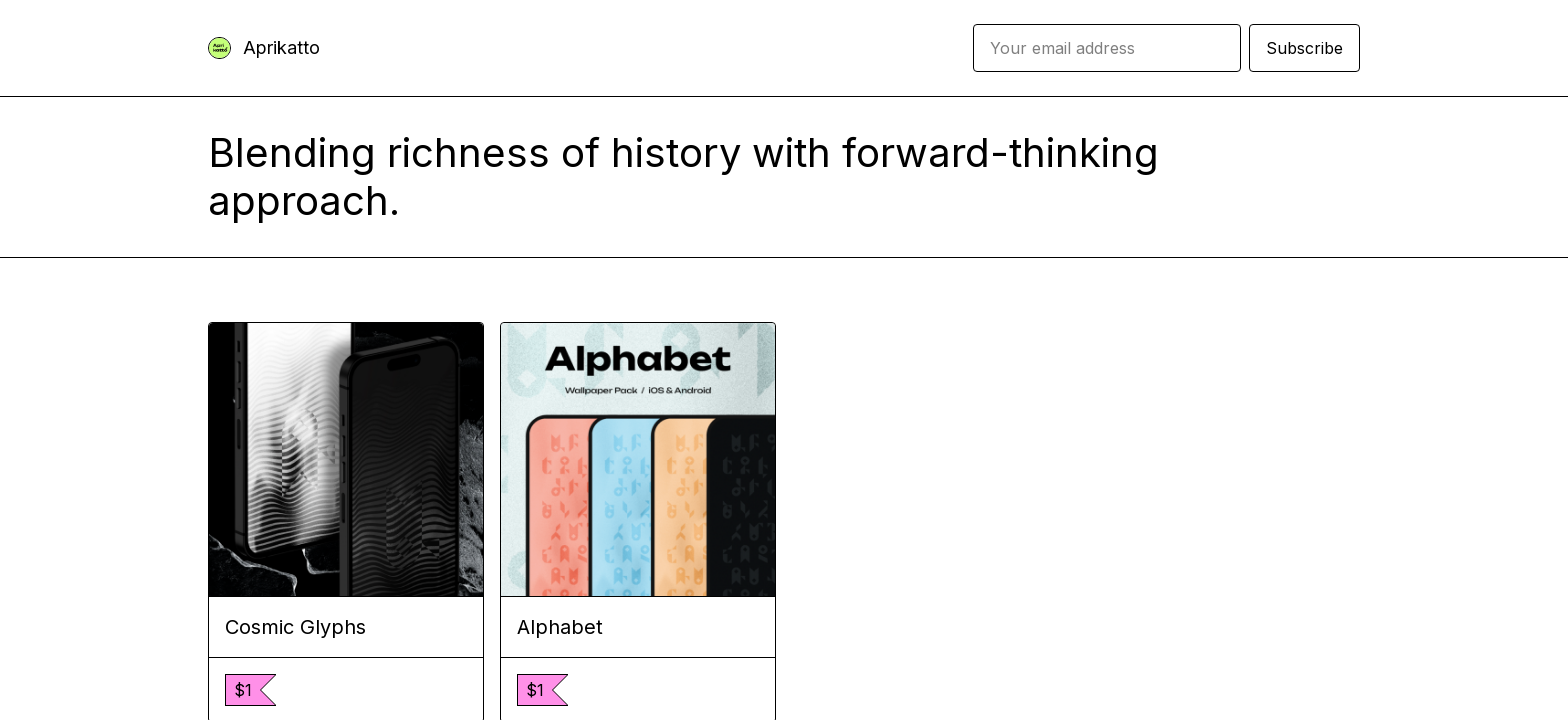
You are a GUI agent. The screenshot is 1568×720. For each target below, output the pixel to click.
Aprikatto (281, 47)
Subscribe (1304, 48)
